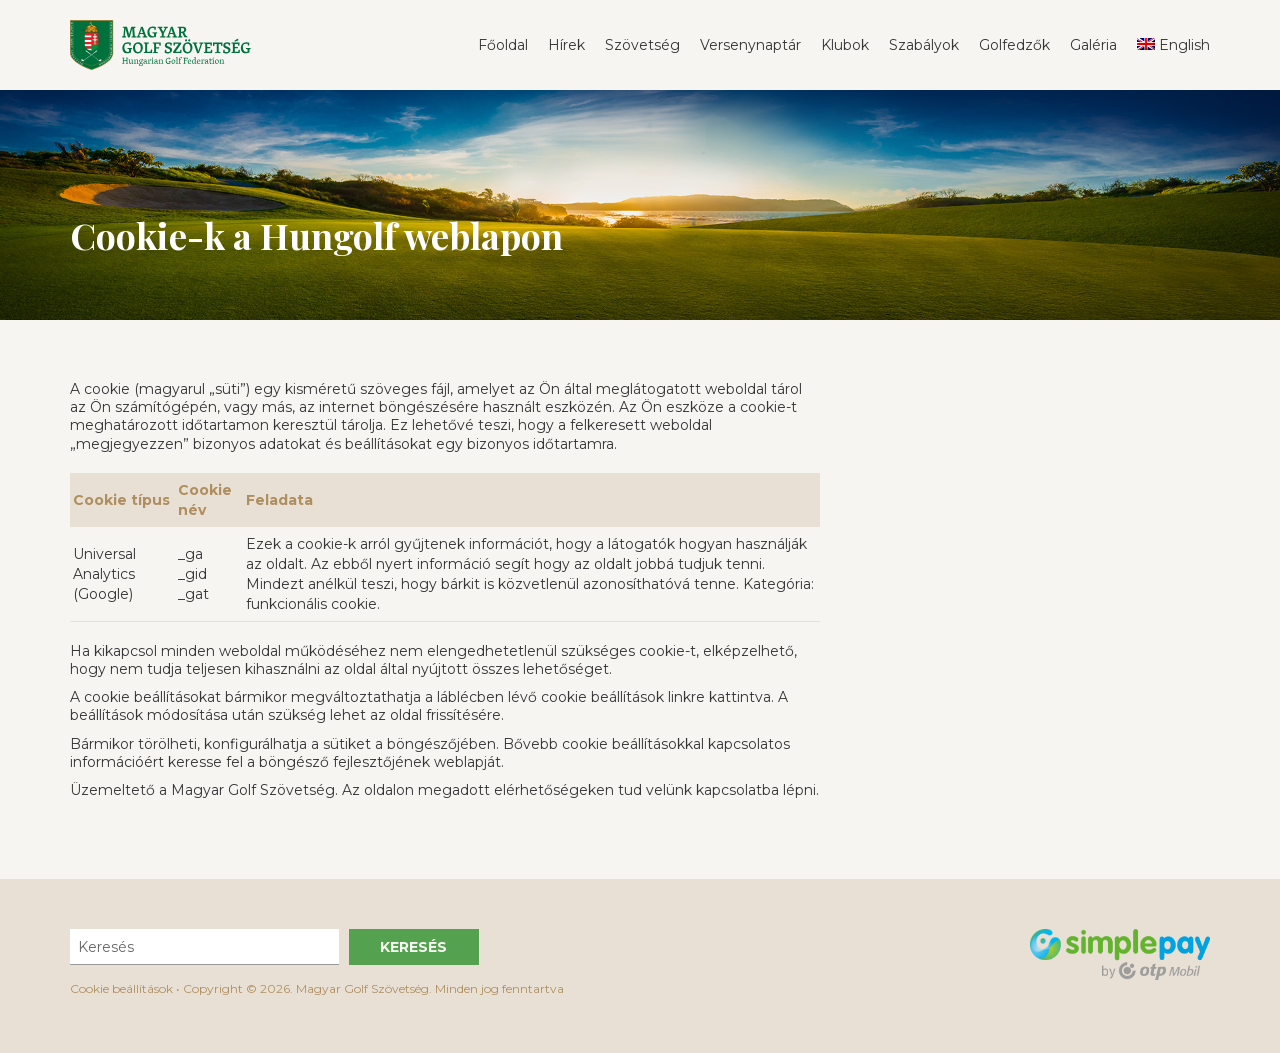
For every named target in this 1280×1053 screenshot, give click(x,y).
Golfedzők (1014, 45)
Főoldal (503, 45)
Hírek (566, 45)
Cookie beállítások (121, 988)
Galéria (1093, 45)
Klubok (845, 45)
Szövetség (642, 45)
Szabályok (924, 45)
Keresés (413, 947)
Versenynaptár (750, 45)
